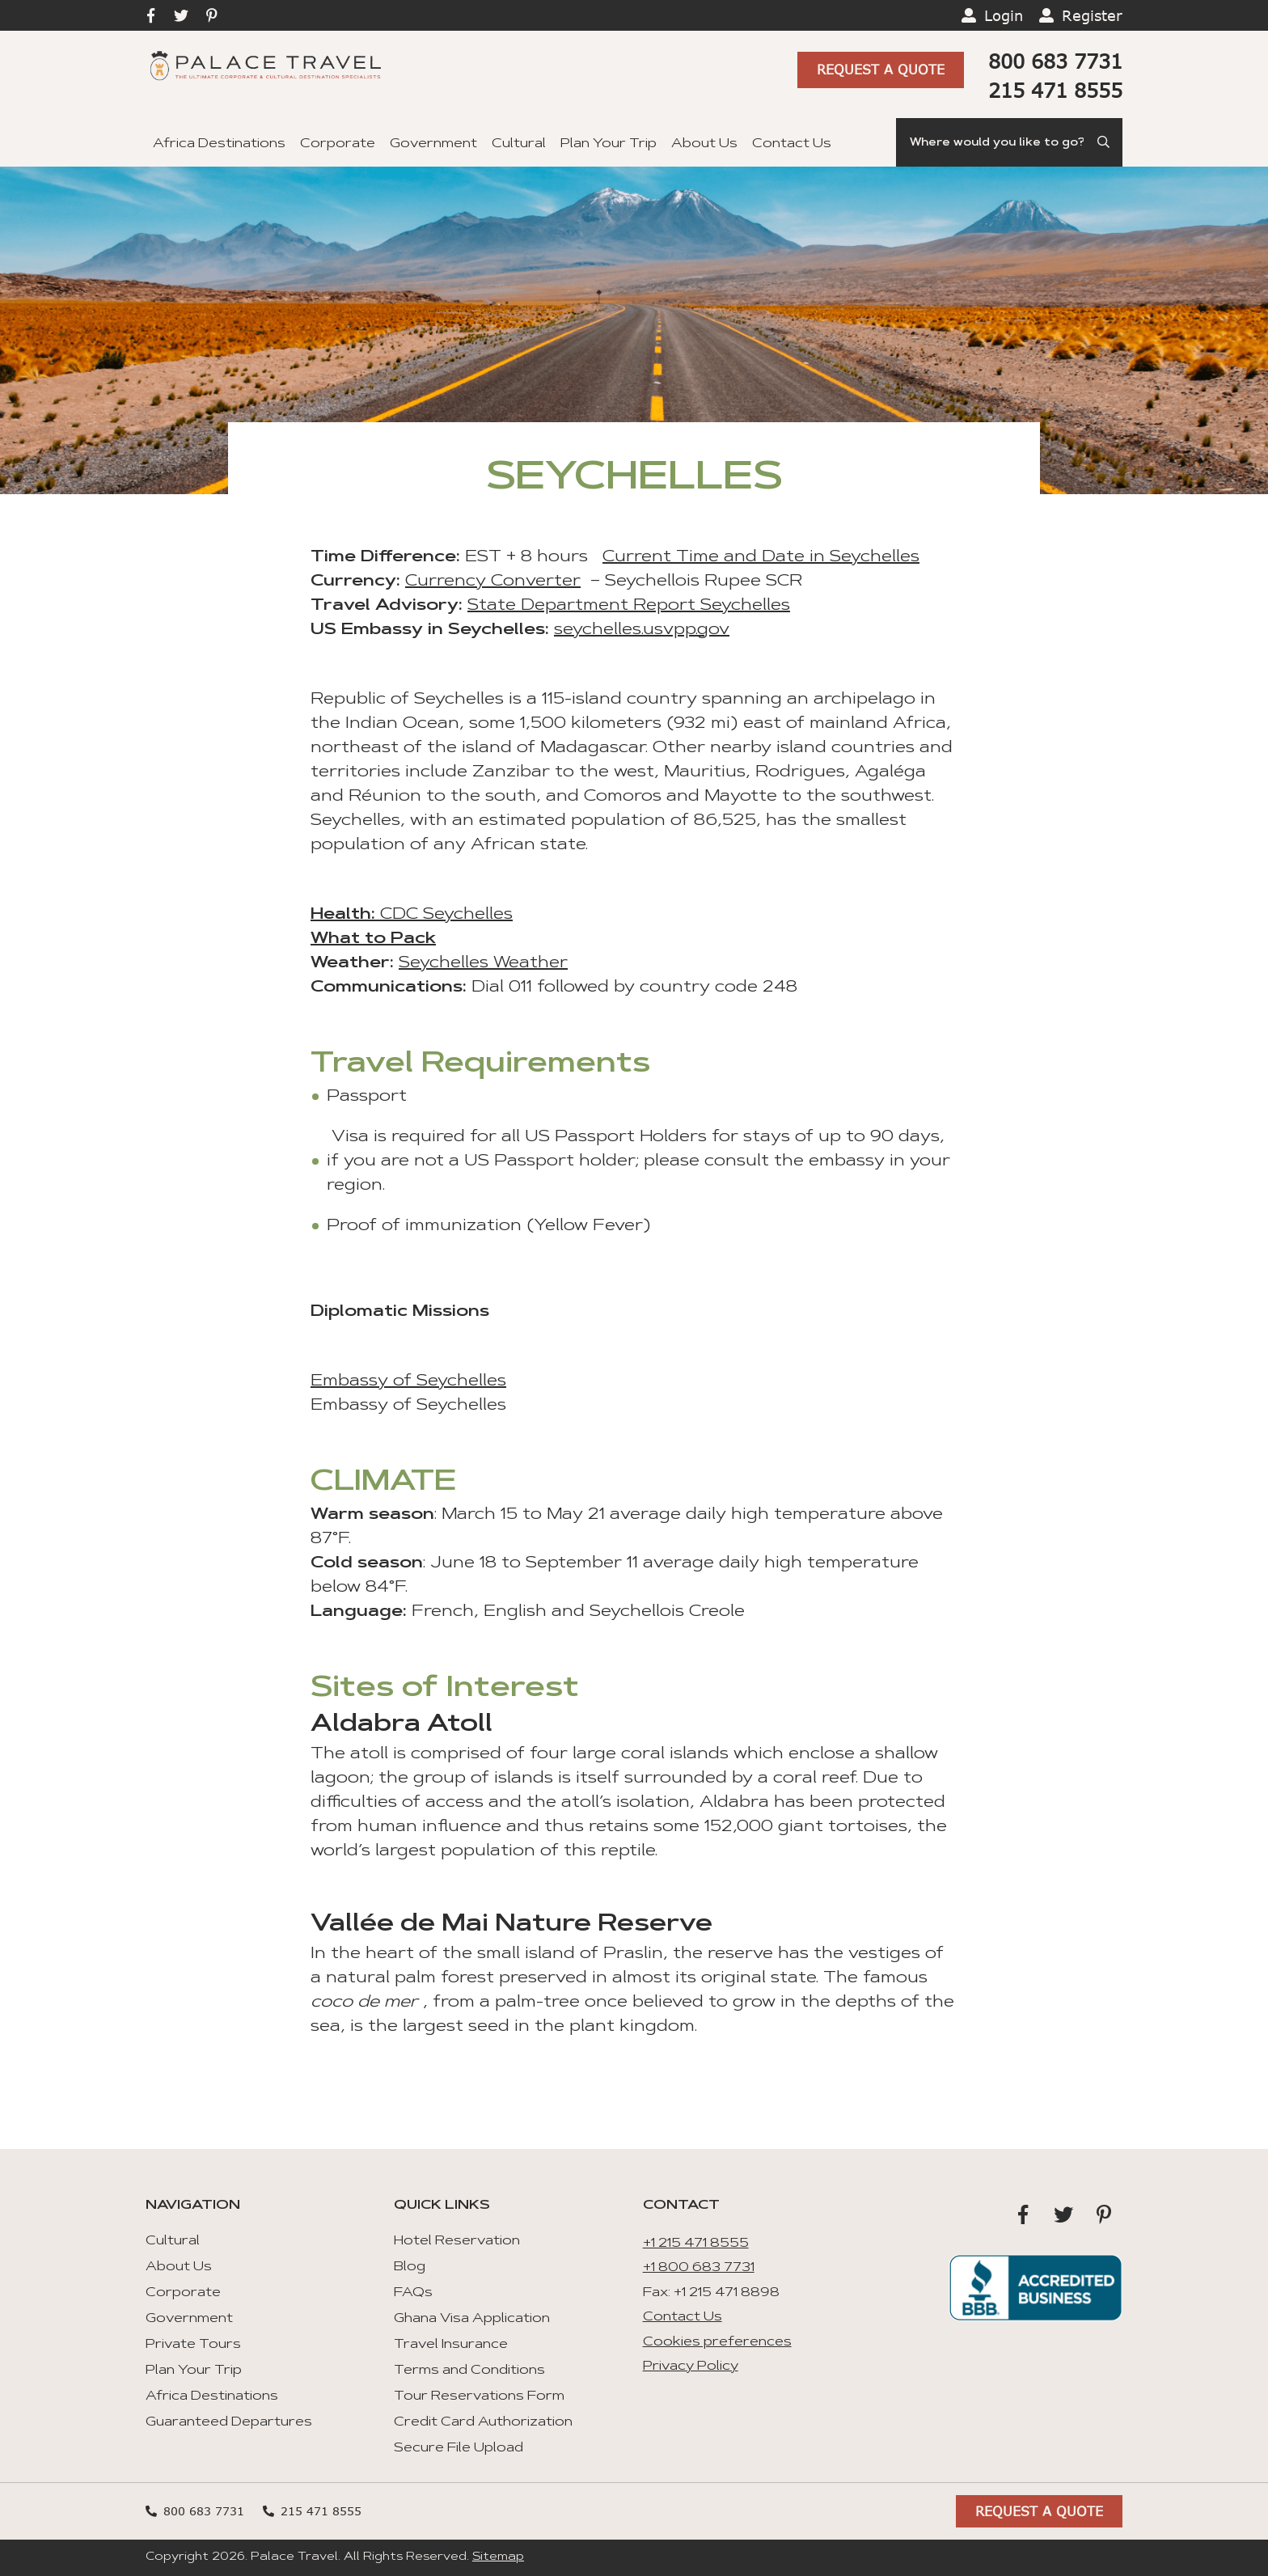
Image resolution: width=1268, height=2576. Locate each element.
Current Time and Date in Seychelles (760, 557)
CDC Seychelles (444, 915)
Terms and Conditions (469, 2370)
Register (1092, 15)
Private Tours (193, 2344)
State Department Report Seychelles (628, 606)
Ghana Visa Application (472, 2318)
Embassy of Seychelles (408, 1381)
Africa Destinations (219, 143)
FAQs (413, 2292)
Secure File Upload (458, 2448)
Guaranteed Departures (229, 2422)
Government (433, 143)
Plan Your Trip (608, 143)
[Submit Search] (1104, 142)
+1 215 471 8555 (696, 2243)
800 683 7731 (1055, 61)
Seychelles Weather (483, 963)
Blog (409, 2267)
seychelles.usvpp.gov (641, 630)
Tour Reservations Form (479, 2396)
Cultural (519, 143)
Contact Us (791, 143)
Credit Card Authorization (483, 2422)
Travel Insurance (451, 2344)
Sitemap (498, 2557)
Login (1003, 15)
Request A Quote (881, 70)
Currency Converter (493, 581)
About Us (704, 143)
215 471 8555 (1055, 90)
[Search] (1009, 142)
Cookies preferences (717, 2342)
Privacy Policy (690, 2366)
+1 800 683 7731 (698, 2267)
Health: (343, 915)
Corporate (337, 143)
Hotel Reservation (457, 2241)
